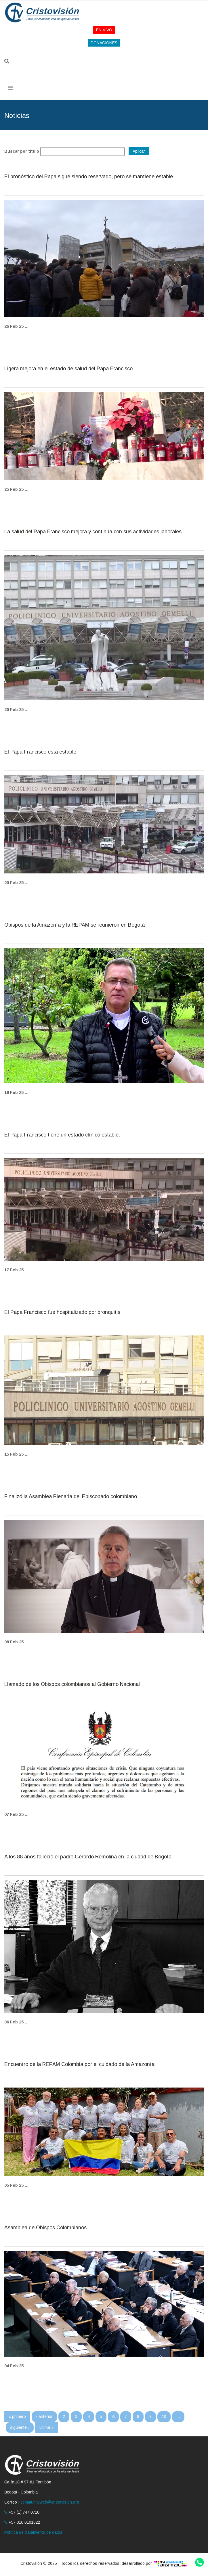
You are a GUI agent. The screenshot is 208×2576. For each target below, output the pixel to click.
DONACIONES (104, 43)
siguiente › (19, 2427)
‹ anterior (44, 2416)
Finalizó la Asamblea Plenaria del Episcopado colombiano (70, 1496)
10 (164, 2416)
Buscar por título (21, 151)
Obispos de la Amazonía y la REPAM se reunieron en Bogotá (74, 925)
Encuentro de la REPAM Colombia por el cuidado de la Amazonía (79, 2064)
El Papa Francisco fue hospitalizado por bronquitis (62, 1312)
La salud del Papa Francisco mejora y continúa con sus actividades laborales (93, 531)
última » (46, 2427)
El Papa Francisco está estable (40, 752)
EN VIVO (104, 30)
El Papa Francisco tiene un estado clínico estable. (62, 1135)
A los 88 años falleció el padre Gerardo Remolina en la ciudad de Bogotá (87, 1857)
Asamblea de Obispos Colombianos (45, 2227)
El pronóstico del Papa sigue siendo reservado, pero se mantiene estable (88, 176)
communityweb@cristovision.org (49, 2502)
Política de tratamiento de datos (33, 2532)
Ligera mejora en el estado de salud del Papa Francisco (68, 368)
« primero (17, 2416)
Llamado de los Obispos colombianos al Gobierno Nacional (72, 1684)
